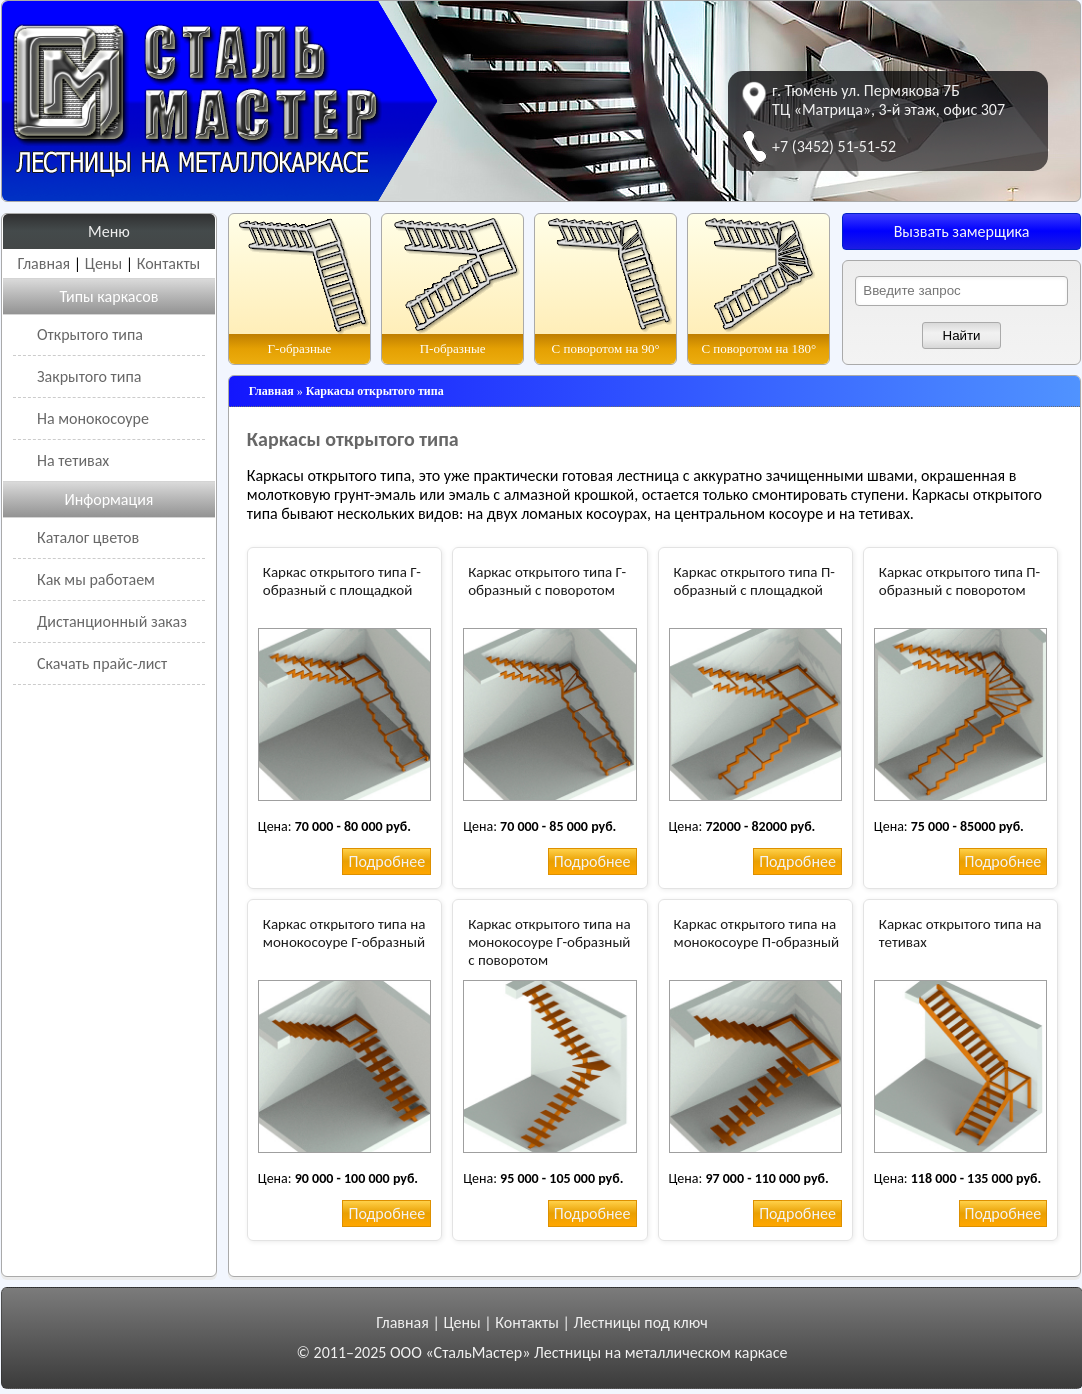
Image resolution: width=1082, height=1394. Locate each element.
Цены (103, 263)
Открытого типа (90, 334)
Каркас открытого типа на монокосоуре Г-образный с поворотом (549, 942)
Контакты (169, 263)
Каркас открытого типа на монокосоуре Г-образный (344, 933)
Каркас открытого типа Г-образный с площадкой (342, 581)
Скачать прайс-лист (102, 663)
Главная (44, 263)
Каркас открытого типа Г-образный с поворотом (547, 581)
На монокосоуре (93, 418)
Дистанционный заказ (112, 621)
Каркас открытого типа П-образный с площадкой (754, 581)
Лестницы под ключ (640, 1322)
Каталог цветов (88, 537)
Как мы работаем (96, 579)
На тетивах (73, 460)
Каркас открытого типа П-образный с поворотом (959, 581)
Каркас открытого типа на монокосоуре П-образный (757, 933)
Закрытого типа (89, 376)
